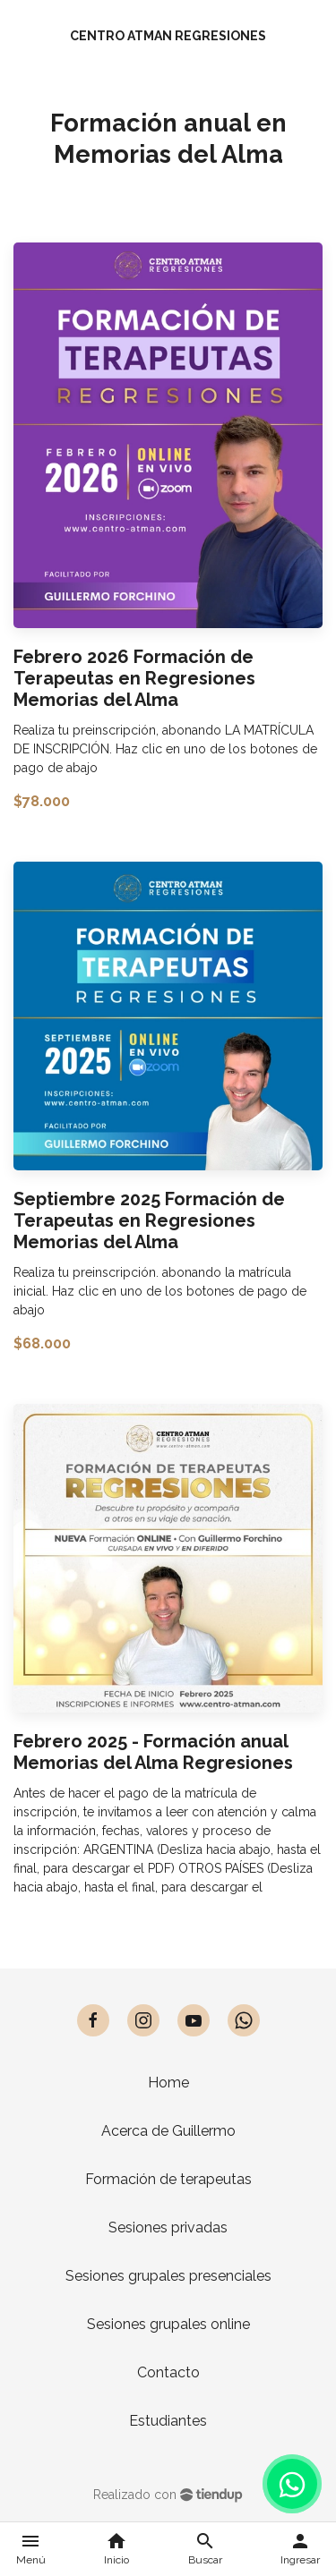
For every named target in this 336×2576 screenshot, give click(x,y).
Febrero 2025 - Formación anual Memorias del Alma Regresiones (153, 1751)
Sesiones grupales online (168, 2324)
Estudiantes (168, 2420)
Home (168, 2082)
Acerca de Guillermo (168, 2130)
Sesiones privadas (168, 2227)
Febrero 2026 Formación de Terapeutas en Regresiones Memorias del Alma (134, 678)
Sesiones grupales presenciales (168, 2275)
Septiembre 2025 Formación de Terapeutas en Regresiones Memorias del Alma (149, 1220)
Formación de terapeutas (168, 2179)
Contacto (168, 2372)
